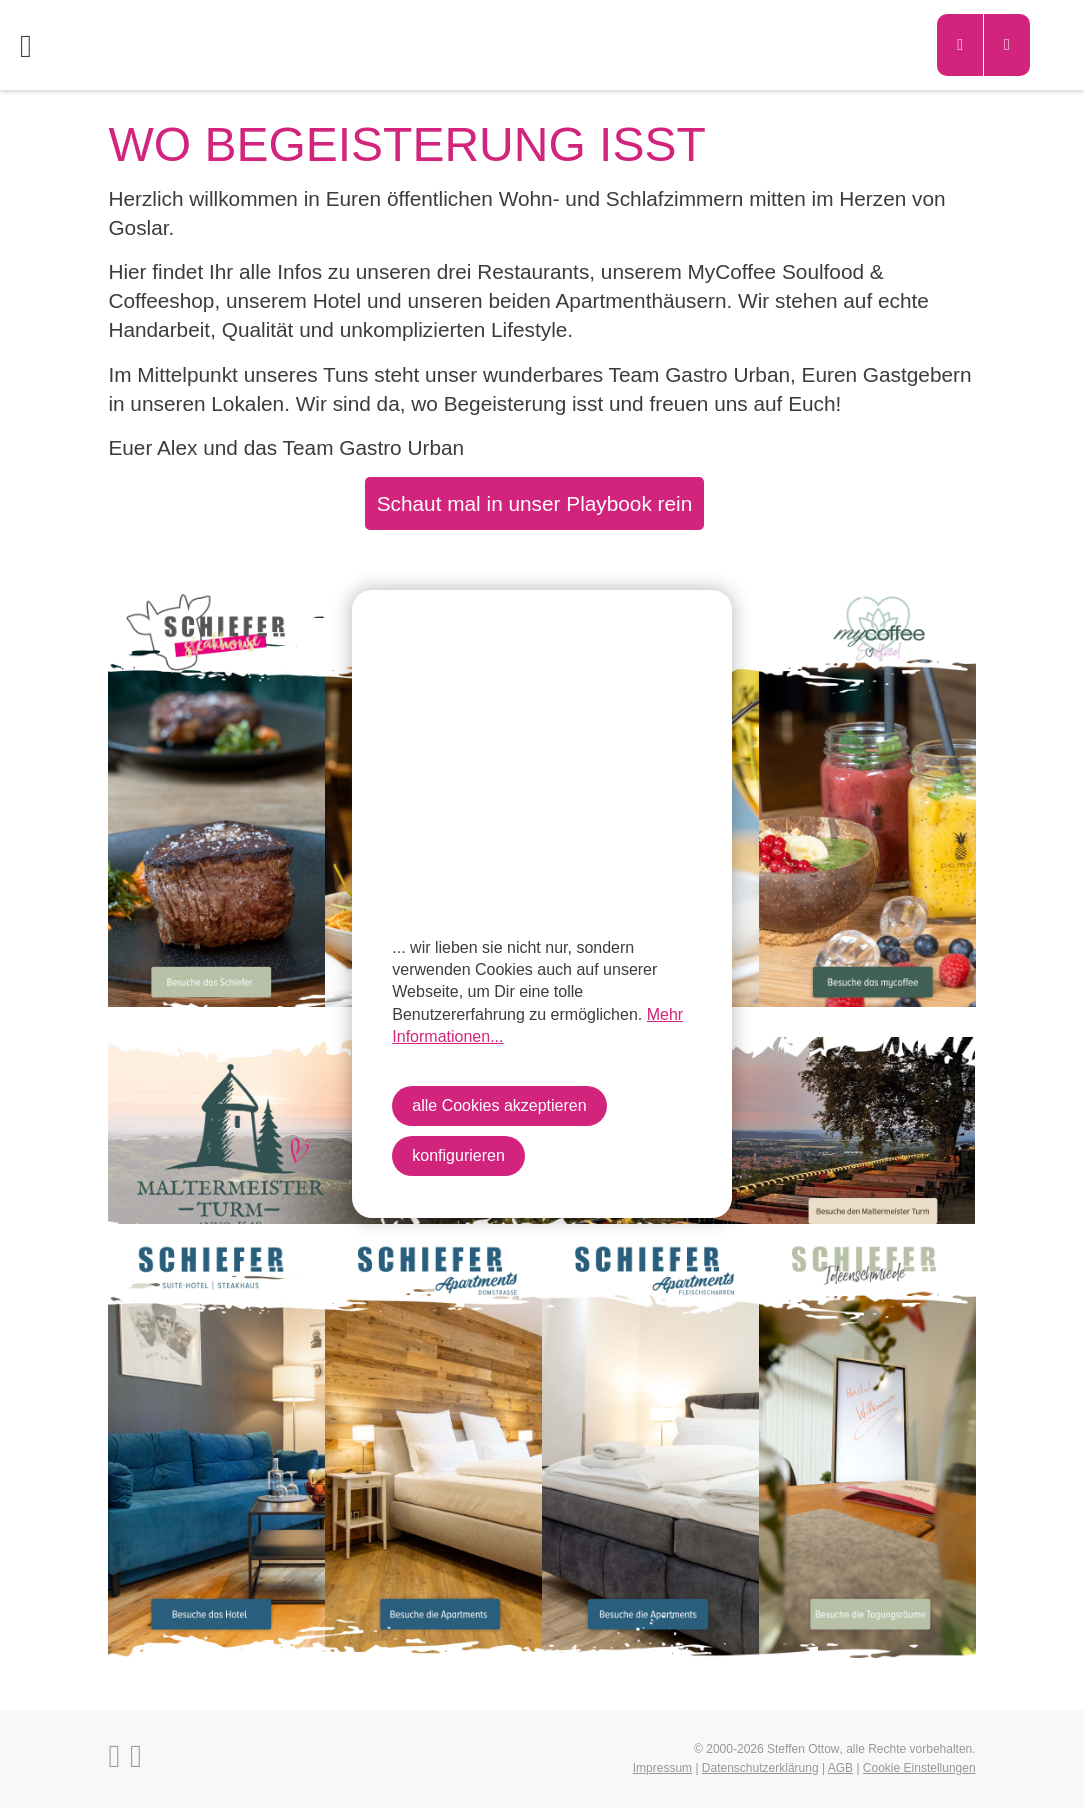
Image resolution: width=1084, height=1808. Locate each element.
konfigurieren (458, 1155)
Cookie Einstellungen (919, 1768)
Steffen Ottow (803, 1749)
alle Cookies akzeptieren (499, 1105)
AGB (840, 1768)
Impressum (662, 1768)
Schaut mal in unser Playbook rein (535, 503)
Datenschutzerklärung (760, 1768)
